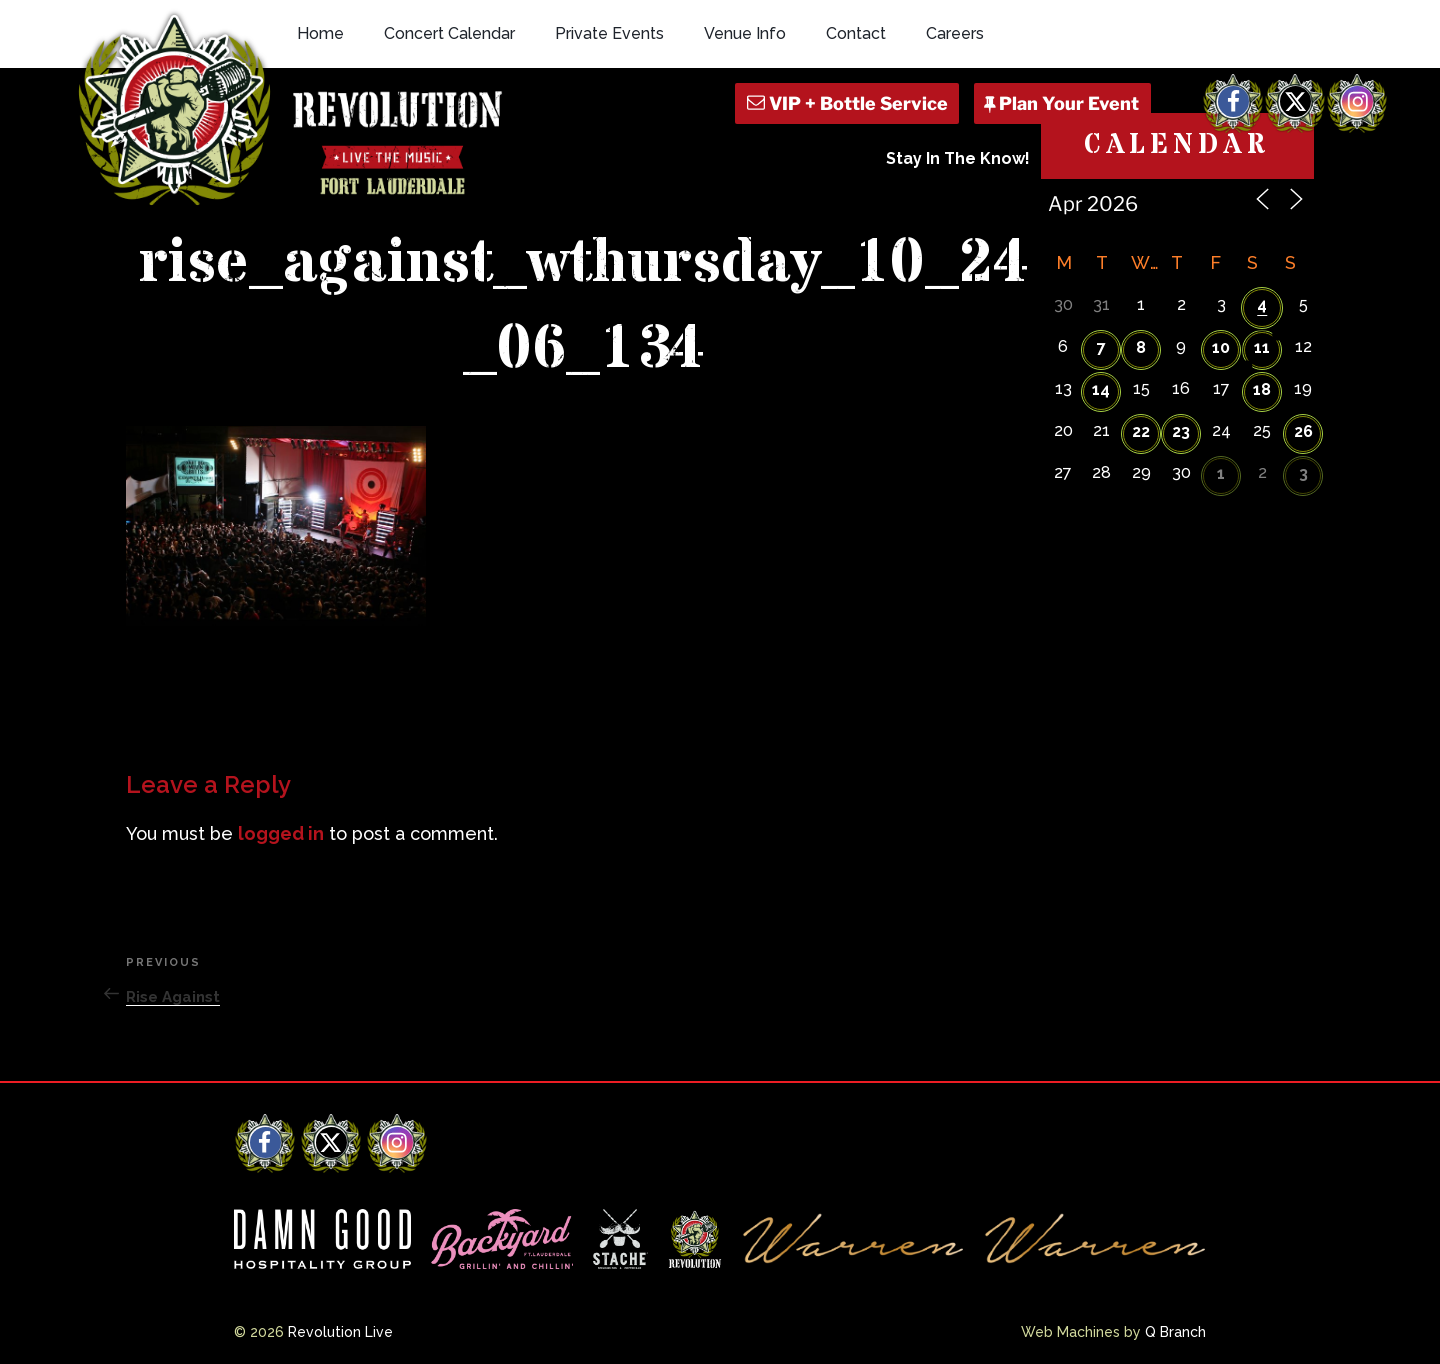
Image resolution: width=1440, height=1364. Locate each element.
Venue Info (745, 33)
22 (1141, 431)
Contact (856, 33)
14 (1101, 389)
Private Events (609, 33)
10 (1221, 347)
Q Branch (1175, 1332)
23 (1181, 431)
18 (1262, 389)
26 (1303, 431)
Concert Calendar (449, 33)
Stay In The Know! (958, 158)
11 (1262, 347)
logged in (281, 833)
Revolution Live (340, 1332)
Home (320, 33)
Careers (955, 33)
